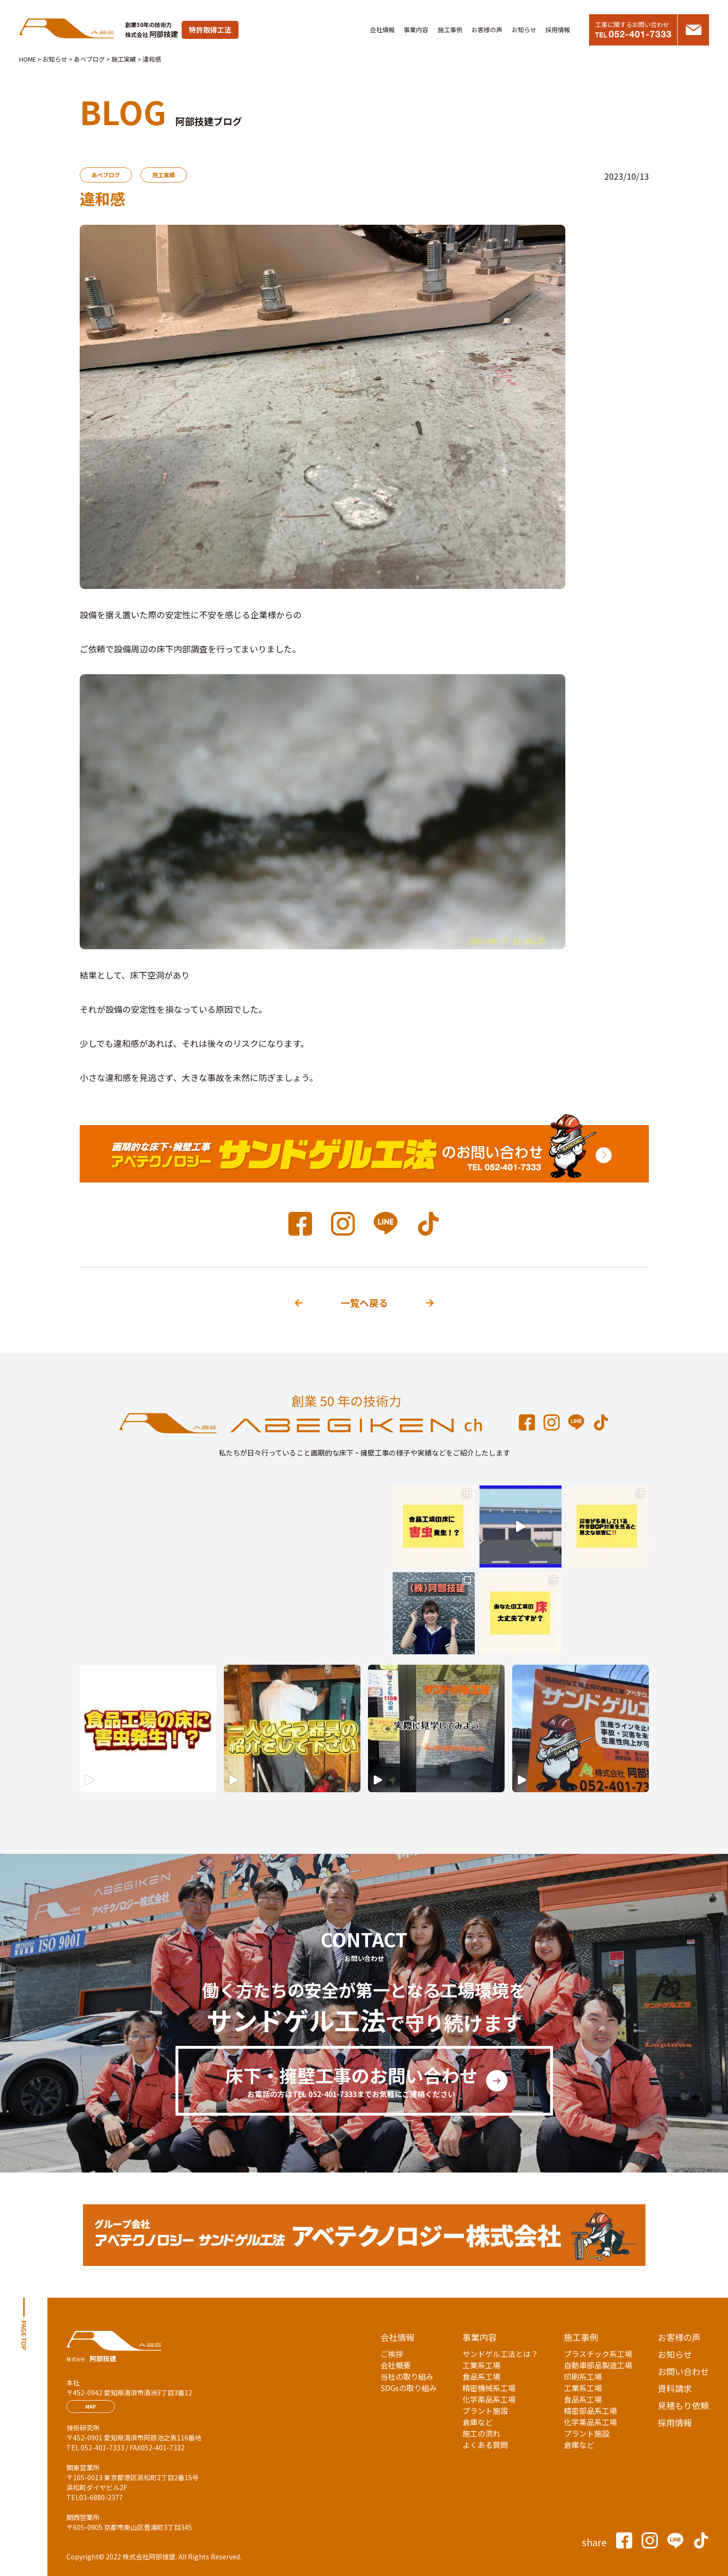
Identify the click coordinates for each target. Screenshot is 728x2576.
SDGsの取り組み (408, 2387)
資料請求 (675, 2388)
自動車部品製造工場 (598, 2365)
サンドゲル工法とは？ (500, 2353)
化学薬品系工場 (489, 2399)
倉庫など (477, 2422)
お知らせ (524, 29)
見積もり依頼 (683, 2405)
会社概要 (395, 2365)
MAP (90, 2406)
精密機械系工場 (489, 2387)
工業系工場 (481, 2365)
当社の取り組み (406, 2376)
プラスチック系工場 (598, 2353)
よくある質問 (485, 2444)
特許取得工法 (210, 30)
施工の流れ (481, 2433)
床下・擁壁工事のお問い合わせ (351, 2081)
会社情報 (382, 29)
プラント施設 (485, 2410)
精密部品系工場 (590, 2410)
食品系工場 (481, 2376)
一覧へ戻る (364, 1303)
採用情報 (557, 29)
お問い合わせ (683, 2371)
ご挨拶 (391, 2353)
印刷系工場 (583, 2376)
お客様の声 (486, 29)
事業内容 (416, 29)
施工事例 (450, 29)
